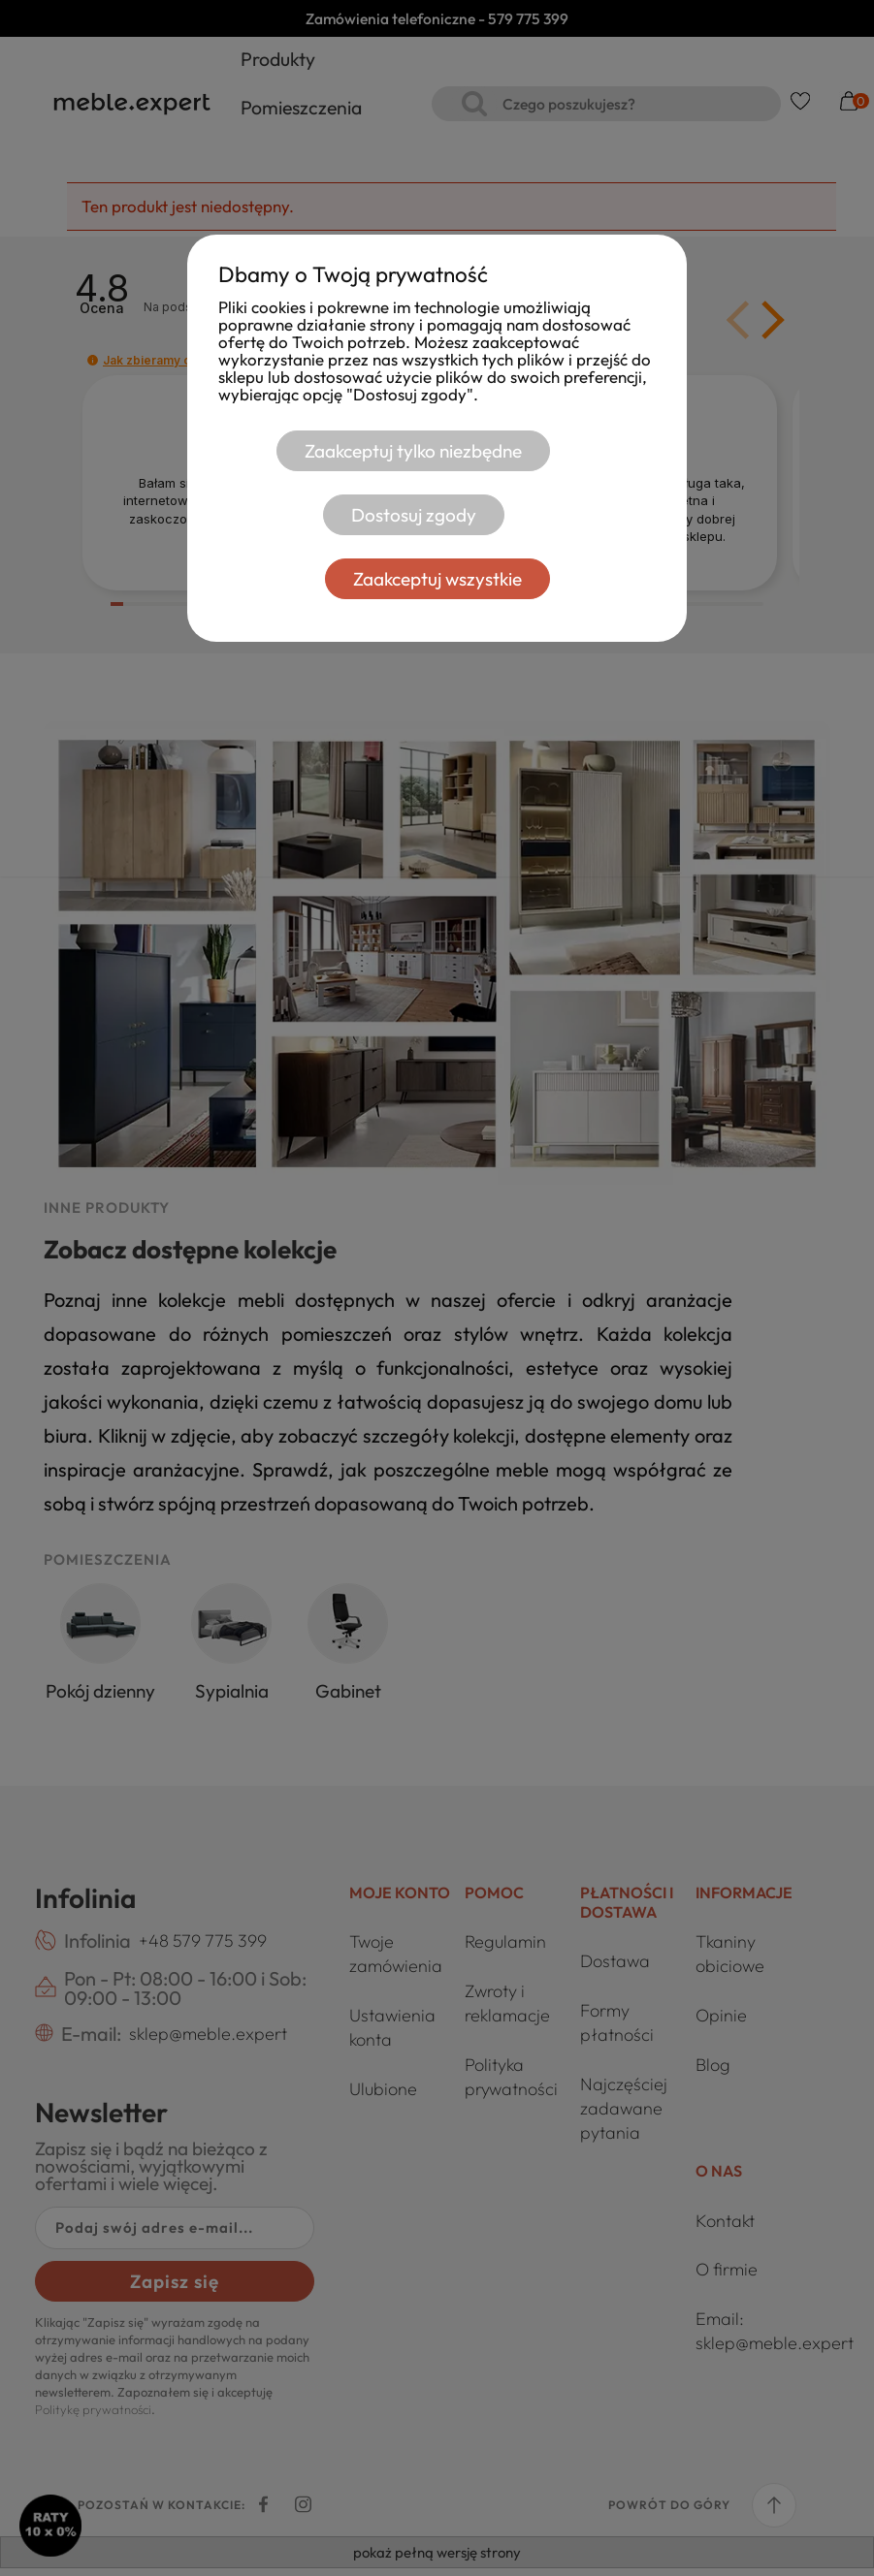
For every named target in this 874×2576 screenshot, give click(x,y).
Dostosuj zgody (412, 514)
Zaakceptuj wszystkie (437, 578)
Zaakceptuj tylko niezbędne (413, 450)
